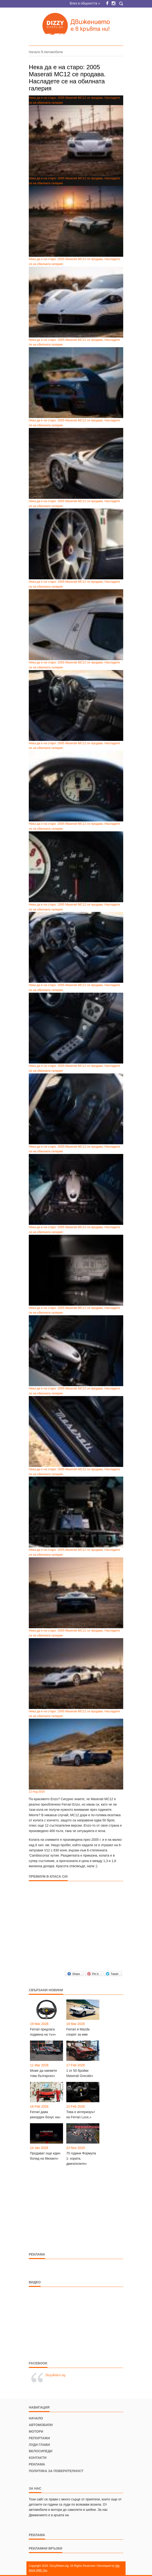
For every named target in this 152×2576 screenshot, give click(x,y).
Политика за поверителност (56, 2471)
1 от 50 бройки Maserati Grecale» (79, 2073)
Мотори (36, 2431)
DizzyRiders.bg (55, 2375)
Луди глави (39, 2445)
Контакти (37, 2458)
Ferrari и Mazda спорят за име (78, 2031)
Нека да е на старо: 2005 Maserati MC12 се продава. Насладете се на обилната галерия (76, 136)
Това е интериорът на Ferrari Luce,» (80, 2114)
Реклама (37, 2464)
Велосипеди (40, 2451)
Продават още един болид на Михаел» (45, 2155)
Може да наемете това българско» (43, 2073)
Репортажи (39, 2438)
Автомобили (53, 52)
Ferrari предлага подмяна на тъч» (43, 2031)
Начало (34, 52)
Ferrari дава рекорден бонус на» (45, 2114)
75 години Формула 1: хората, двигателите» (81, 2158)
